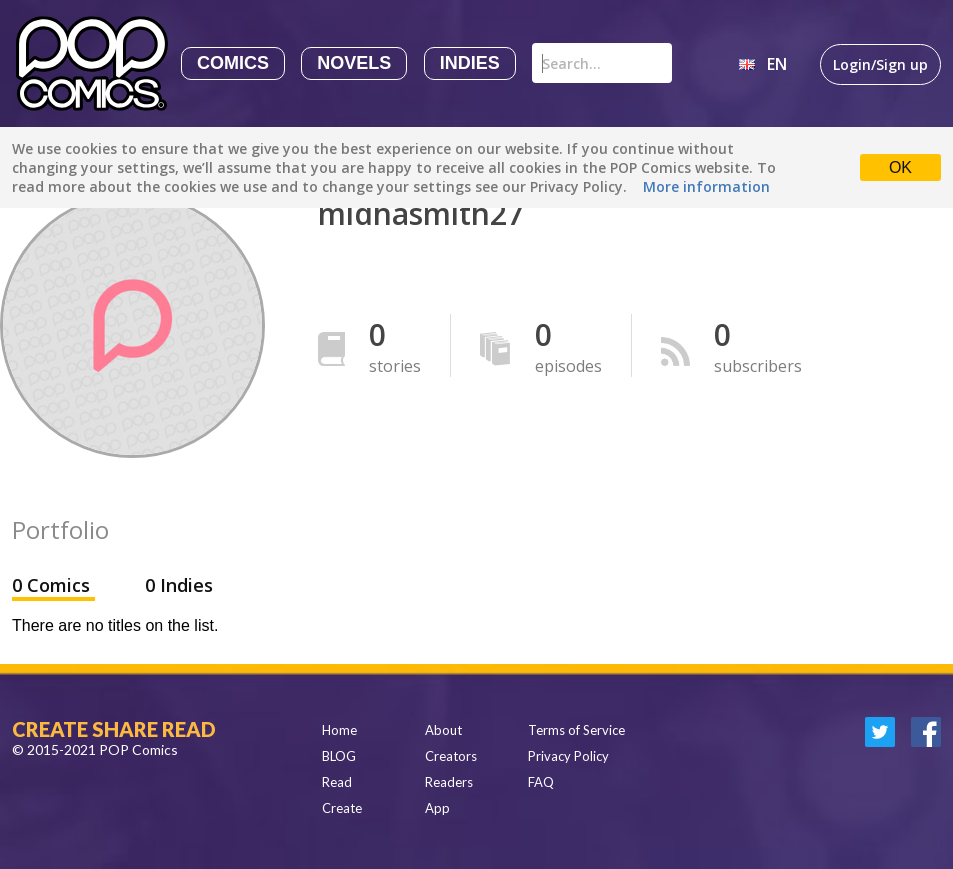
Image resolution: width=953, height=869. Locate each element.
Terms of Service (576, 730)
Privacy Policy (568, 756)
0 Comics (53, 585)
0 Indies (179, 585)
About (443, 730)
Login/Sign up (880, 64)
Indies (470, 63)
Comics (233, 63)
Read (337, 782)
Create (342, 808)
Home (339, 730)
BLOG (339, 756)
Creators (451, 756)
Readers (449, 782)
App (437, 808)
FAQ (541, 782)
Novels (354, 63)
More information (706, 186)
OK (900, 167)
